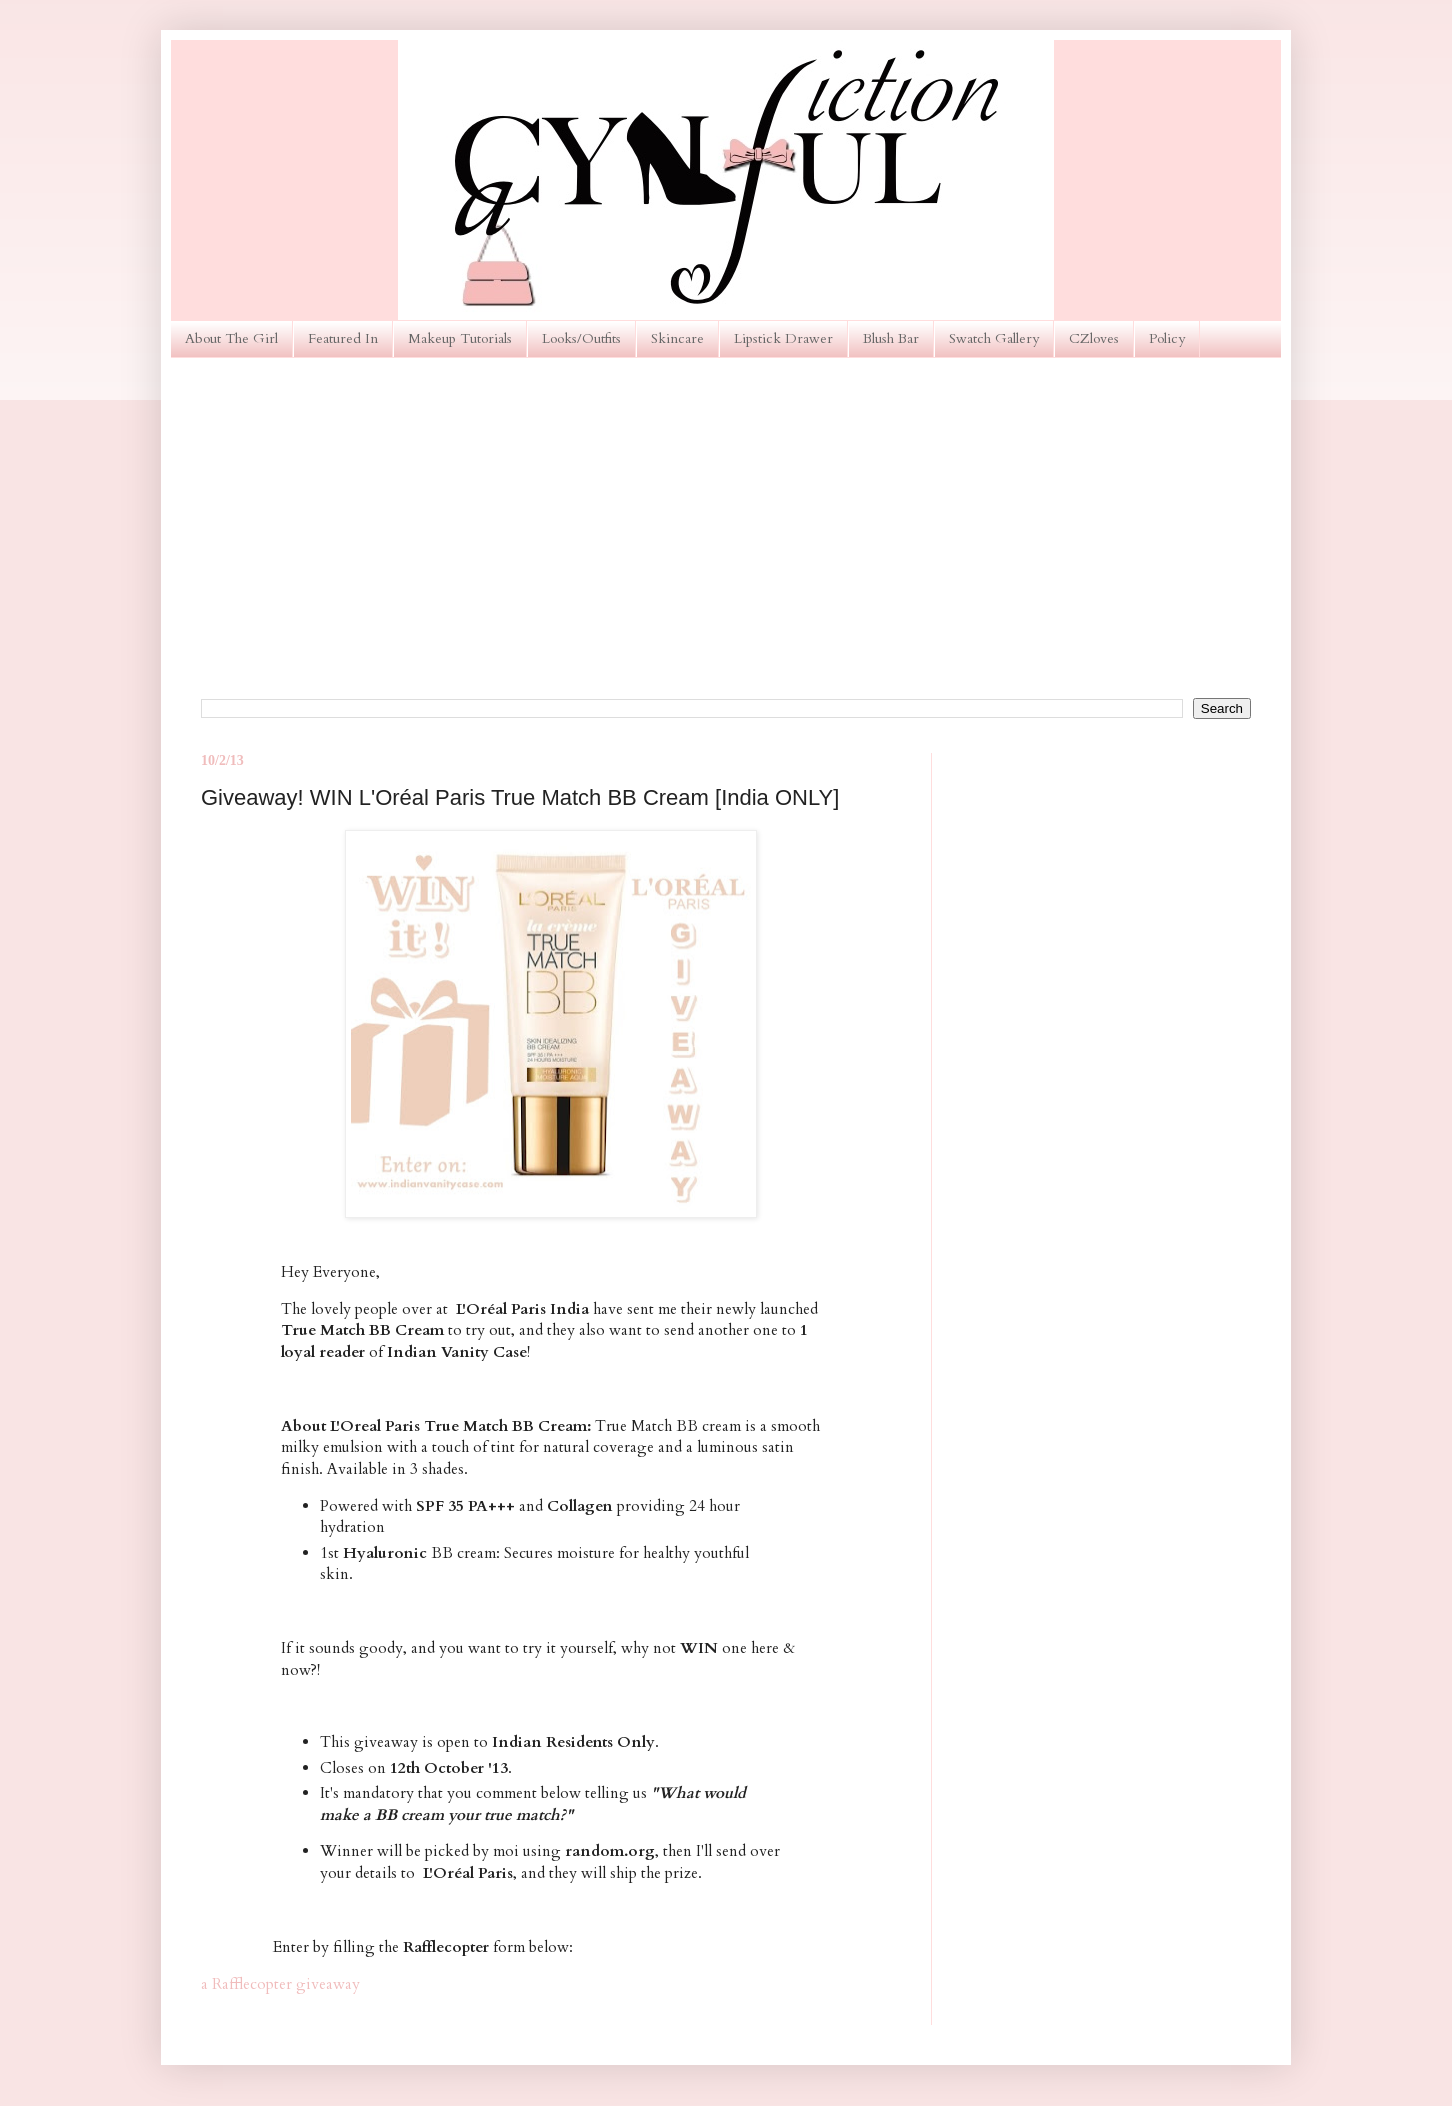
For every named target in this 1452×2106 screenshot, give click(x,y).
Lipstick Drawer (783, 338)
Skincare (677, 338)
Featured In (343, 338)
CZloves (1094, 338)
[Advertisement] (726, 528)
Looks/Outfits (581, 338)
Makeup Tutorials (460, 338)
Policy (1167, 338)
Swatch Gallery (994, 338)
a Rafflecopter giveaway (280, 1984)
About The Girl (231, 338)
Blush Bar (891, 338)
